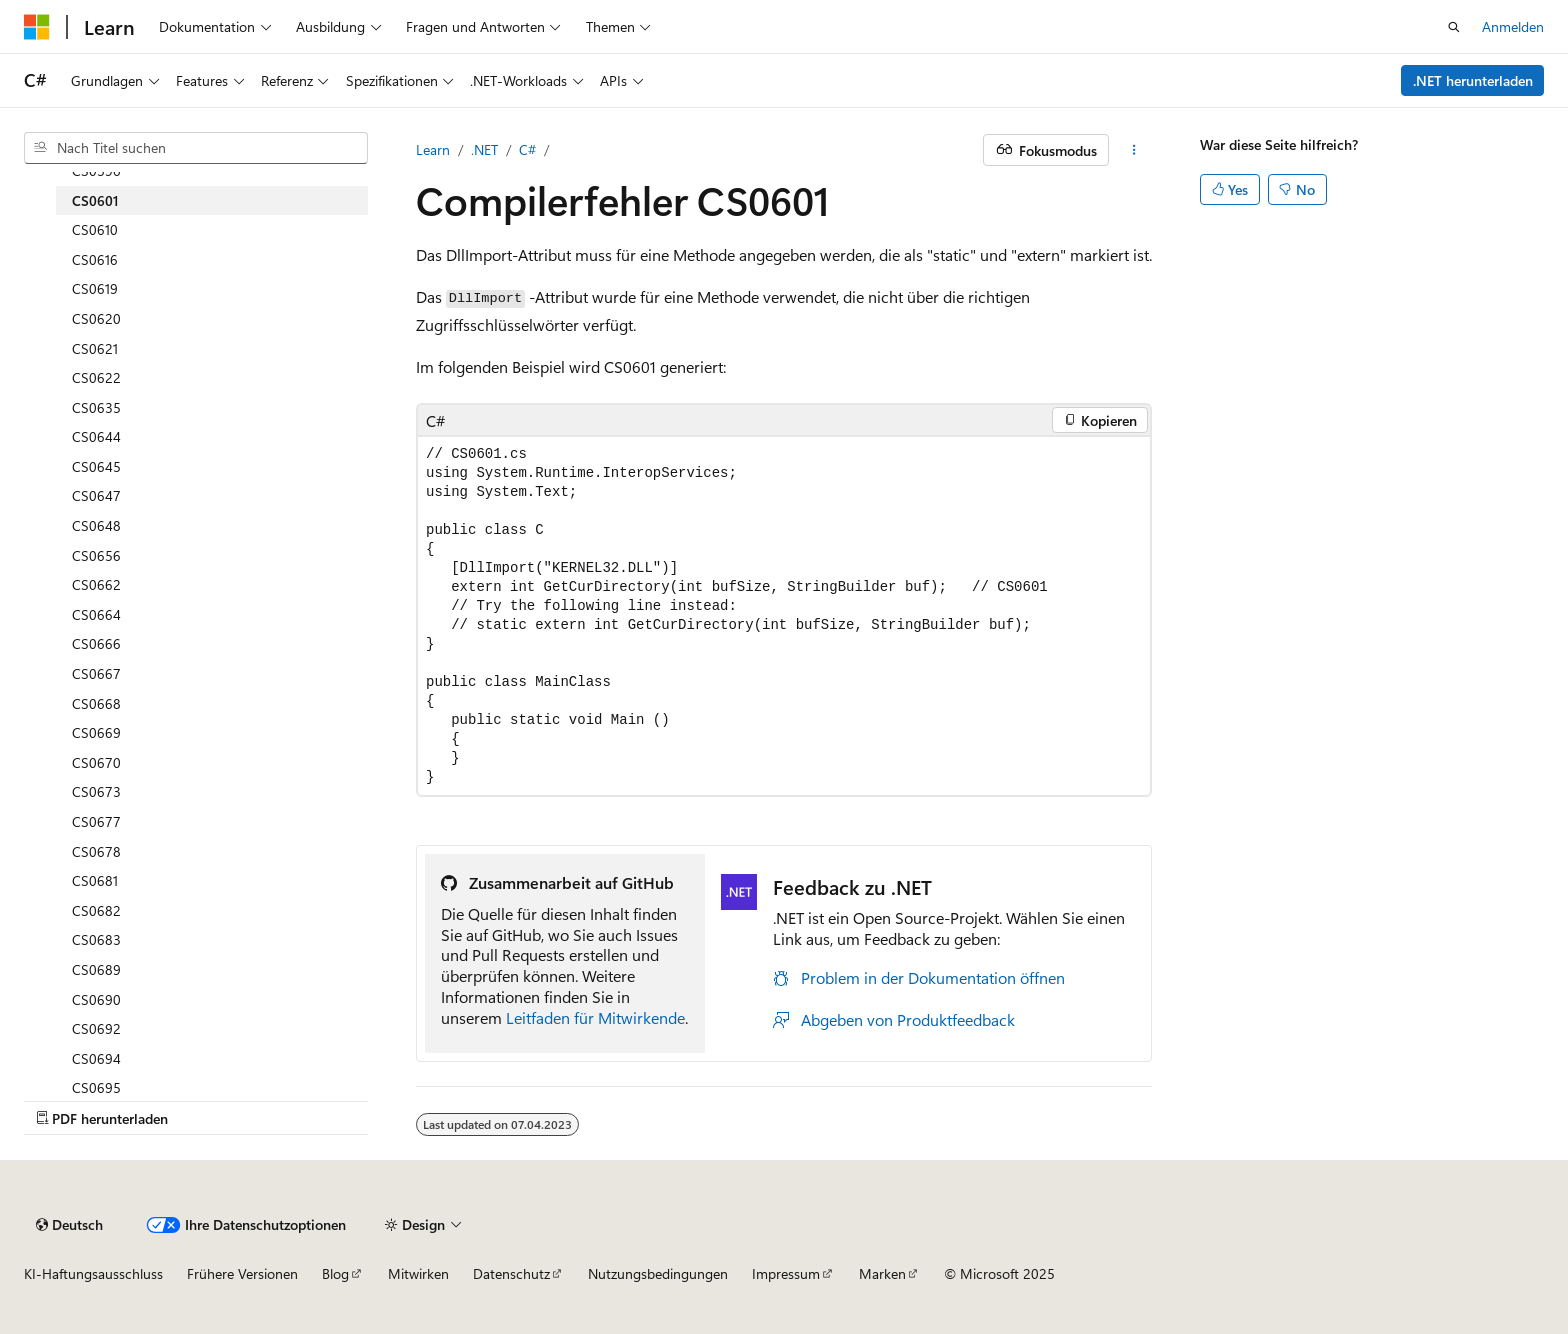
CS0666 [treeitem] (96, 643)
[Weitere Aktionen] (1134, 150)
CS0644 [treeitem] (96, 436)
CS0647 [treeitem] (96, 495)
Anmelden (1513, 26)
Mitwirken (418, 1273)
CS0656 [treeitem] (96, 555)
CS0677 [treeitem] (96, 821)
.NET (484, 149)
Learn (433, 149)
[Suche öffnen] (1454, 27)
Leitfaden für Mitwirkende (595, 1017)
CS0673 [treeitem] (96, 791)
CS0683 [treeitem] (96, 939)
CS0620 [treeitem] (96, 318)
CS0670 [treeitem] (96, 762)
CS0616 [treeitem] (95, 259)
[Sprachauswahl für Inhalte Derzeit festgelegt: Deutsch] (69, 1225)
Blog (335, 1273)
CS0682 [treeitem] (96, 910)
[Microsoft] (37, 27)
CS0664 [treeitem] (96, 614)
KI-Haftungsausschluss (93, 1273)
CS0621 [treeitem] (95, 348)
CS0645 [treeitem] (96, 466)
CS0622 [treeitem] (96, 377)
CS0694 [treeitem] (96, 1058)
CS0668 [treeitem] (96, 703)
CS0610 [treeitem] (95, 229)
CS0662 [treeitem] (96, 584)
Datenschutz (511, 1273)
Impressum (786, 1273)
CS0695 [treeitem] (96, 1087)
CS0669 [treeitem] (96, 732)
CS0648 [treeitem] (96, 525)
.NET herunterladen (1473, 80)
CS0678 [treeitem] (96, 851)
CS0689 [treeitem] (96, 969)
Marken (882, 1273)
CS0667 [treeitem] (96, 673)
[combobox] (196, 148)
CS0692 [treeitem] (96, 1028)
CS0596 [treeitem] (96, 170)
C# (527, 149)
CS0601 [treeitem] (95, 200)
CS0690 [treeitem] (96, 999)
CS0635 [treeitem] (96, 407)
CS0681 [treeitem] (95, 880)
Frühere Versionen (242, 1273)
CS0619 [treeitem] (95, 288)
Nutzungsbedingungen (658, 1273)
